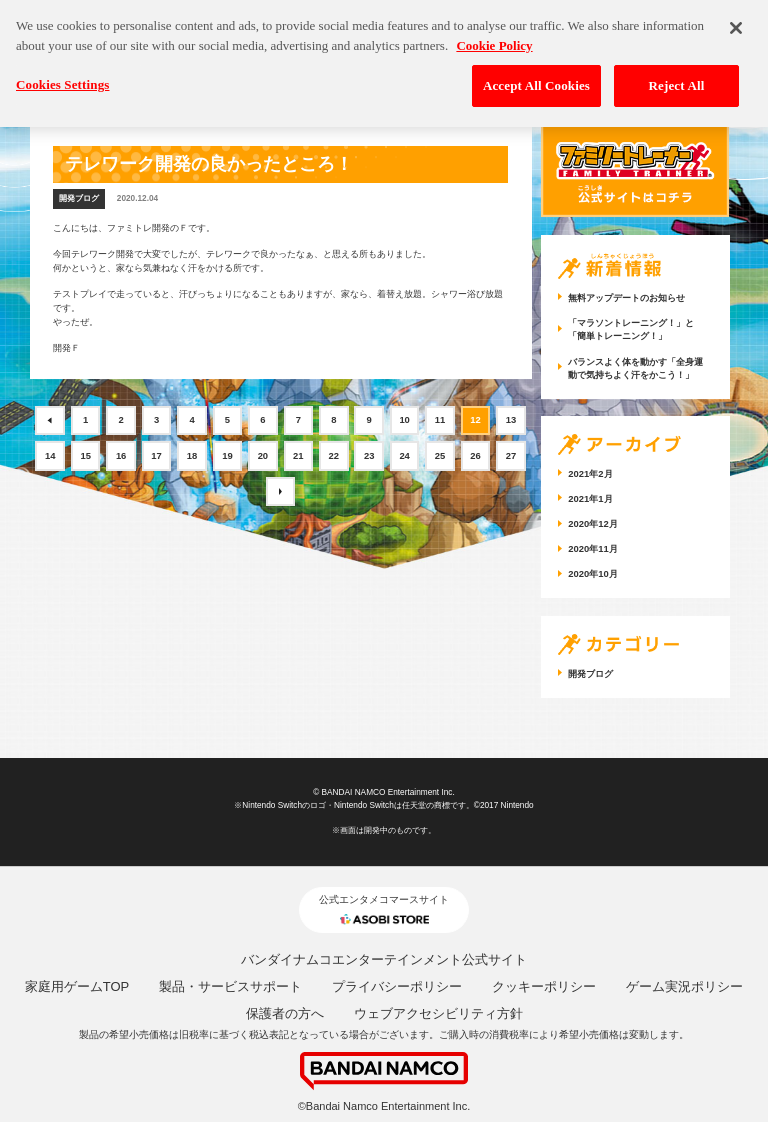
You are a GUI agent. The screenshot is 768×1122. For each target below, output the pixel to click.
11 (440, 419)
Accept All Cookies (536, 77)
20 (263, 455)
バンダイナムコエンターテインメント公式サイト (384, 959)
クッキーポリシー (544, 986)
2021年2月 (590, 473)
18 (192, 455)
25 (440, 455)
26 (475, 455)
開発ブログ (79, 198)
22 (334, 455)
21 (298, 455)
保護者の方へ (285, 1013)
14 (50, 455)
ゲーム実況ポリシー (684, 986)
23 (369, 455)
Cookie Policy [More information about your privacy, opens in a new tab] (494, 37)
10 (404, 419)
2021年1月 (590, 498)
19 (227, 455)
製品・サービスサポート (230, 986)
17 (156, 455)
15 (85, 455)
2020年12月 (593, 523)
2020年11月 (593, 548)
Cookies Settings (62, 76)
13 (511, 419)
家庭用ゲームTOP (77, 986)
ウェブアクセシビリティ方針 (438, 1013)
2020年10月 (593, 573)
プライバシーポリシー (397, 986)
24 (404, 455)
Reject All (677, 77)
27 (511, 455)
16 (121, 455)
